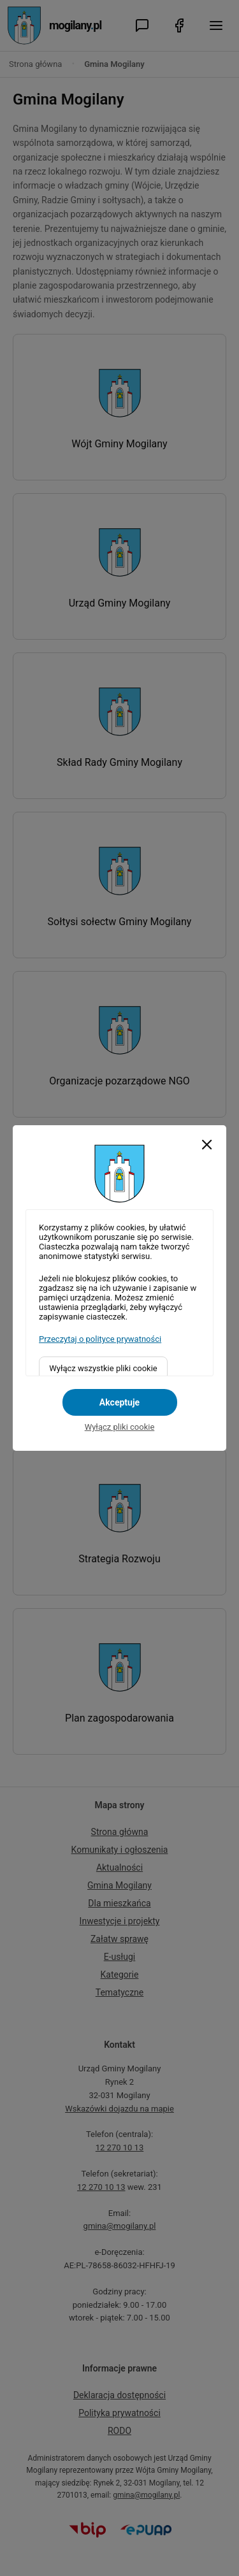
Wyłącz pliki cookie (120, 1427)
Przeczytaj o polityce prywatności (100, 1339)
